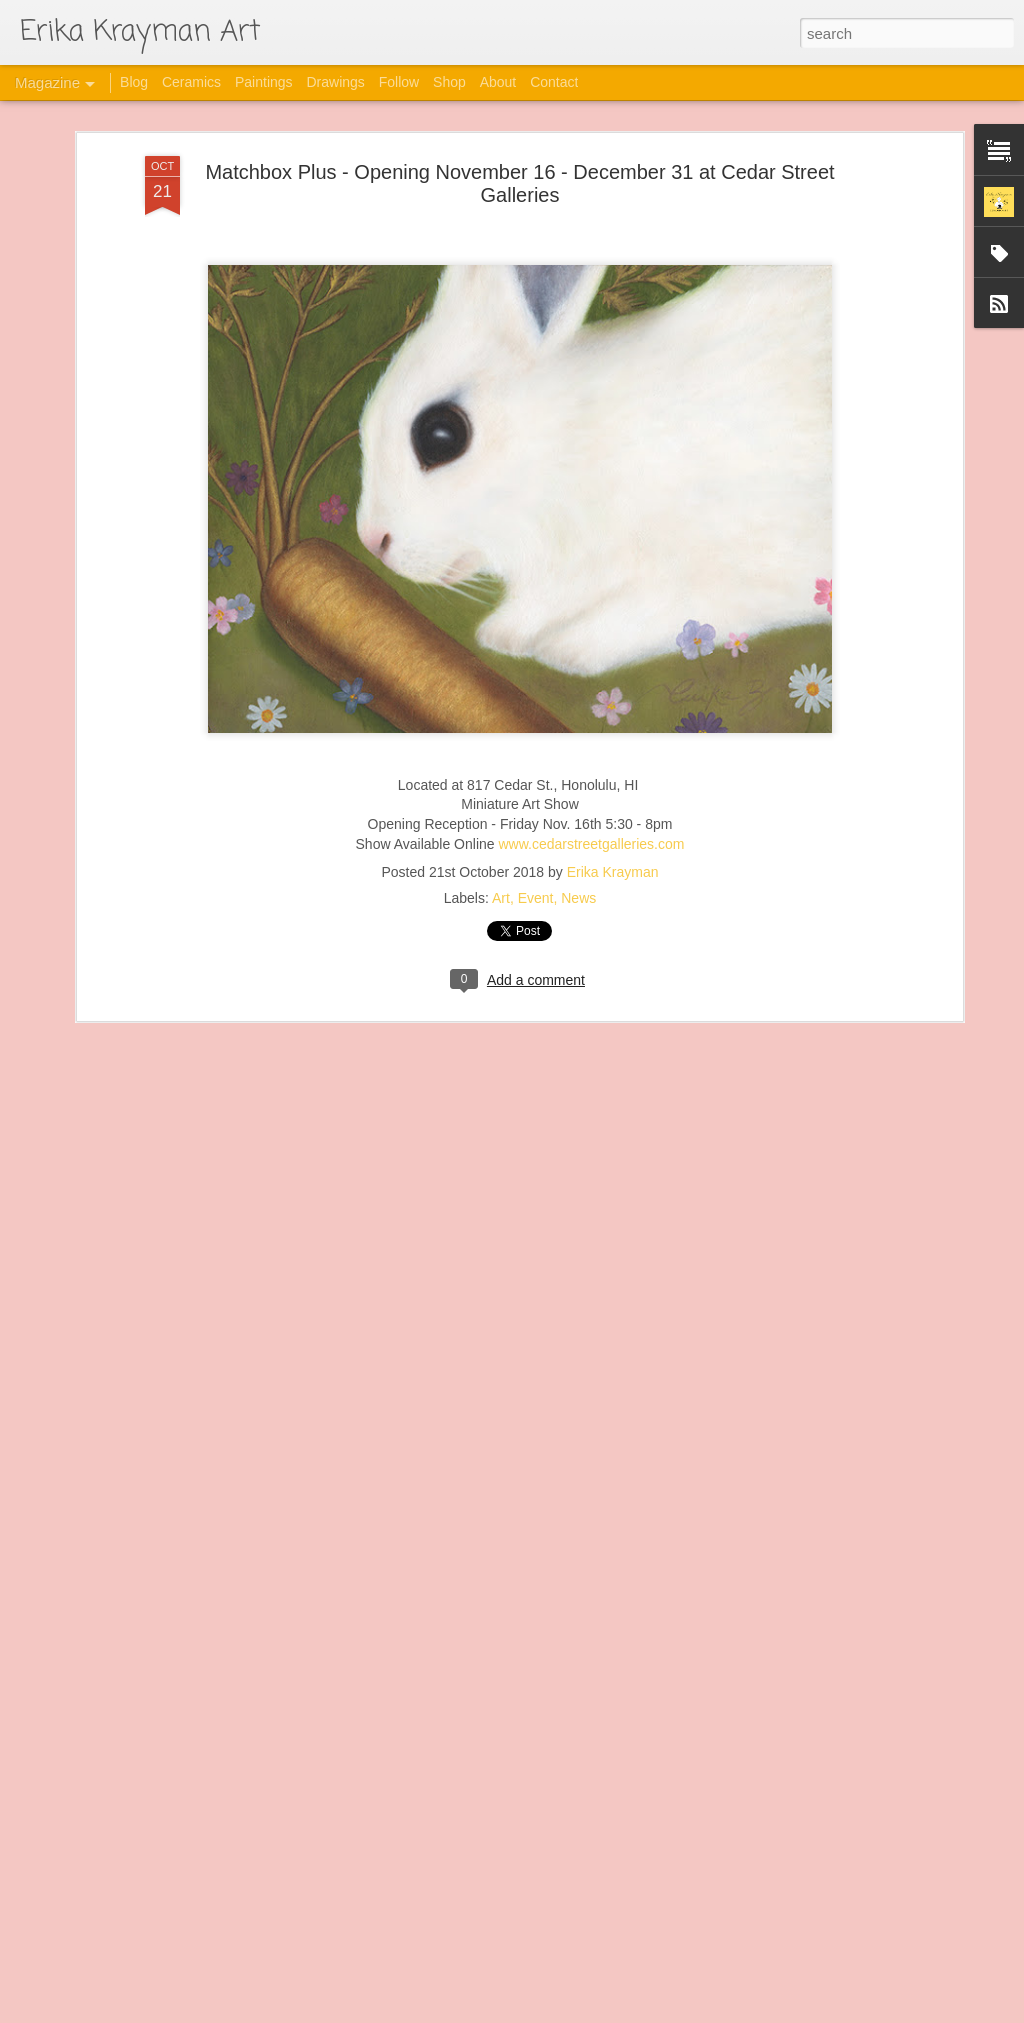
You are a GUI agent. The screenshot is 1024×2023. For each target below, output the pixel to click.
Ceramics (191, 82)
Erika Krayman (613, 836)
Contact (554, 82)
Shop (449, 82)
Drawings (335, 82)
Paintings (264, 82)
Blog (134, 82)
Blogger (612, 2012)
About (498, 82)
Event (536, 862)
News (578, 862)
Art (501, 862)
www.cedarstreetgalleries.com (591, 807)
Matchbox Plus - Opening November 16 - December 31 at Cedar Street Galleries (519, 147)
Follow (399, 82)
